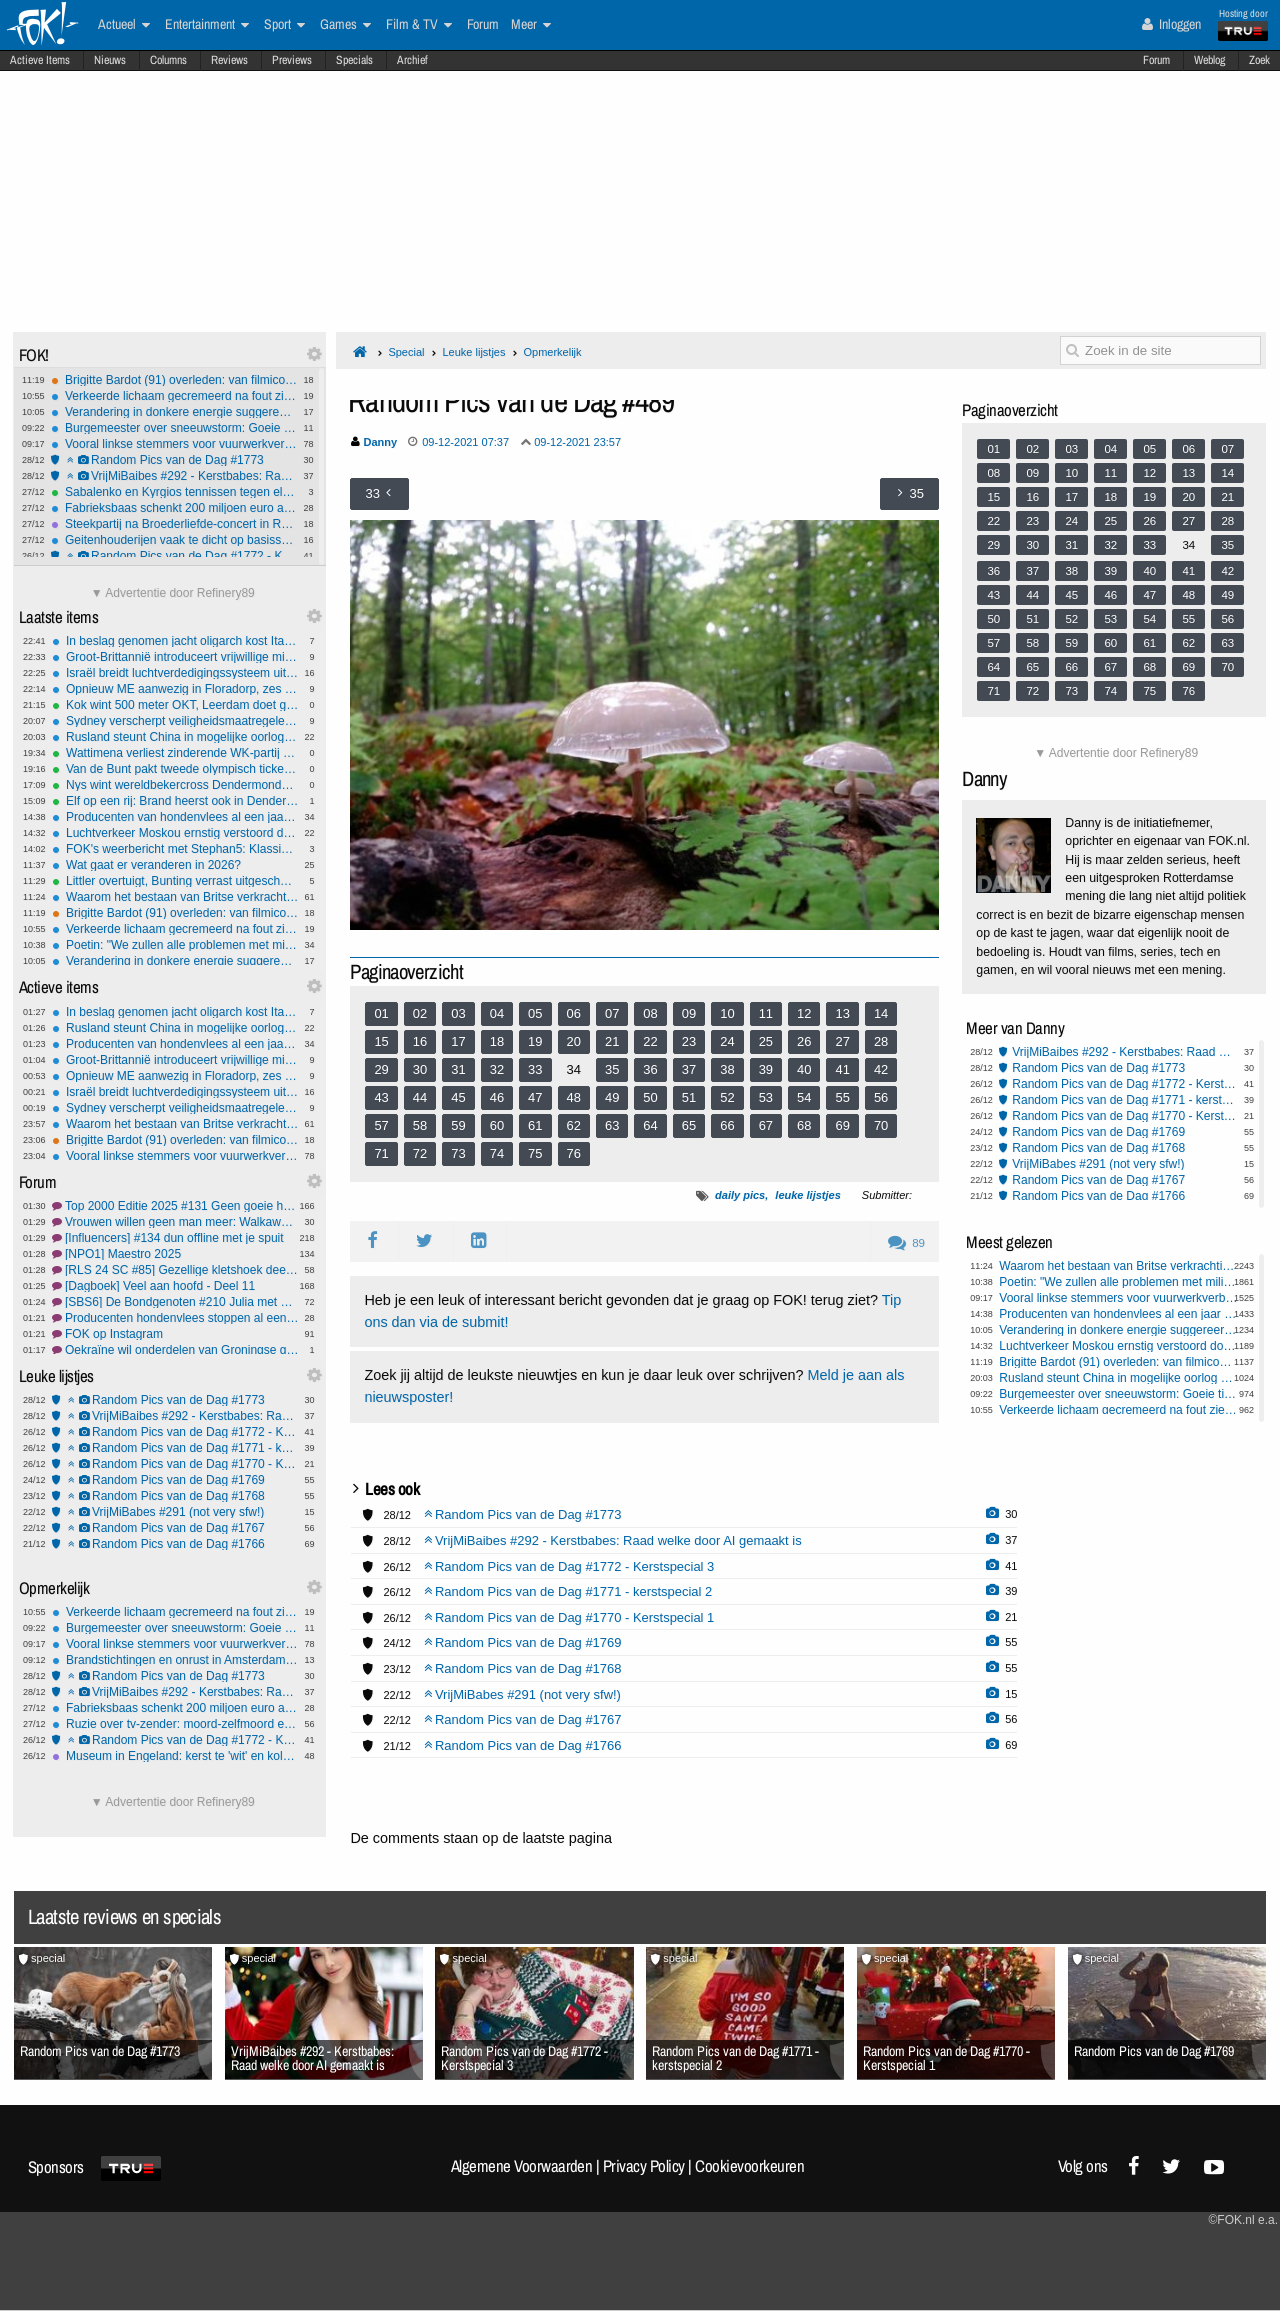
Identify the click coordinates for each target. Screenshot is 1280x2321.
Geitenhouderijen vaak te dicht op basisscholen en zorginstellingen (174, 540)
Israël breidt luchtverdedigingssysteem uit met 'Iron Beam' (175, 673)
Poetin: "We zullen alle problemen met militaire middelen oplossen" (175, 945)
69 (842, 1125)
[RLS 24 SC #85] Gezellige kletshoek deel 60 (175, 1270)
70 (881, 1125)
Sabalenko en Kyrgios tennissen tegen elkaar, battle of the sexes (174, 492)
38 (727, 1069)
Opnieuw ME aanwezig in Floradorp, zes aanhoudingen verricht (175, 689)
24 (727, 1041)
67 (766, 1125)
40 (804, 1069)
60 (497, 1125)
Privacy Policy (644, 2166)
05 (535, 1013)
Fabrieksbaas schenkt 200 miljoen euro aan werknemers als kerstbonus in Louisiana (174, 508)
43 (381, 1097)
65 (689, 1125)
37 (689, 1069)
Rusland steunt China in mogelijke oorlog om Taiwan (175, 737)
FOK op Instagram (175, 1334)
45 (458, 1097)
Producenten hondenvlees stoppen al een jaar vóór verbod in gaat (175, 1318)
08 (650, 1013)
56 (881, 1097)
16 (420, 1041)
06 (574, 1013)
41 (842, 1069)
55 (842, 1097)
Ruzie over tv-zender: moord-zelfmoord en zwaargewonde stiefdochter (175, 1724)
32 (497, 1069)
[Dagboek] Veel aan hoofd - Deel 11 (175, 1286)
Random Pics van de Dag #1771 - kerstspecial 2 (175, 1448)
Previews (292, 60)
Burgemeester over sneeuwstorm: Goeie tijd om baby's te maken (174, 428)
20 (574, 1041)
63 (612, 1125)
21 (612, 1041)
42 (881, 1069)
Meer (531, 25)
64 (650, 1125)
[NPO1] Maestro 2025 (175, 1254)
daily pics (740, 1195)
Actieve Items (40, 60)
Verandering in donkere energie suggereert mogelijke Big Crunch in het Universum (174, 412)
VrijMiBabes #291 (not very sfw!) (175, 1512)
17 (458, 1041)
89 (906, 1243)
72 (420, 1153)
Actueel (124, 25)
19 (535, 1041)
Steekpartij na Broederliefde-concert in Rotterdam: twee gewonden (174, 524)
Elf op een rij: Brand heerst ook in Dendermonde (175, 801)
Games (345, 25)
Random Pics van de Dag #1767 (175, 1528)
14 (881, 1013)
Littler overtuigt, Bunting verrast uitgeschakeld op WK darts (175, 881)
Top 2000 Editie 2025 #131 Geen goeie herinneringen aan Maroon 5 (175, 1206)
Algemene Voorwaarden (522, 2166)
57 (381, 1125)
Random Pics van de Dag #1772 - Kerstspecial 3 (174, 556)
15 (381, 1041)
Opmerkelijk (552, 352)
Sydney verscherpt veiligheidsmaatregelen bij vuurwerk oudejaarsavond (175, 721)
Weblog (1209, 60)
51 (689, 1097)
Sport (284, 25)
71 (381, 1153)
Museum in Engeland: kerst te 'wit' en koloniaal (175, 1756)
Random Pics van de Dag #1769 (175, 1480)
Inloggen (1171, 24)
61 (535, 1125)
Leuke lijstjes (473, 352)
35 (612, 1069)
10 (727, 1013)
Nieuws (110, 60)
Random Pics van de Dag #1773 (174, 460)
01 (381, 1013)
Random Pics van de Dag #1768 (175, 1496)
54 (804, 1097)
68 (804, 1125)
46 (497, 1097)
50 (650, 1097)
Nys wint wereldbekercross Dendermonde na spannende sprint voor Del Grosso (175, 785)
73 (458, 1153)
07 (612, 1013)
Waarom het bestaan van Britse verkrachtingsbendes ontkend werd (175, 897)
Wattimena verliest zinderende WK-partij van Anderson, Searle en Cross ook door (175, 753)
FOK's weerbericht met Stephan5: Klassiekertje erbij (175, 849)
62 (574, 1125)
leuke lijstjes (807, 1195)
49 (612, 1097)
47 (535, 1097)
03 (458, 1013)
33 (535, 1069)
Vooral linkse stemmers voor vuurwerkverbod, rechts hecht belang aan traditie (174, 444)
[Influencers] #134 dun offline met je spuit (175, 1238)
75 (535, 1153)
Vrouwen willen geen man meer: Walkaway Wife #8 (175, 1222)
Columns (168, 60)
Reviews (229, 60)
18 (497, 1041)
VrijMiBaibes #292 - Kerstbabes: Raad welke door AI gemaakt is (174, 476)
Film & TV (419, 25)
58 (420, 1125)
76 (574, 1153)
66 (727, 1125)
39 (766, 1069)
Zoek (1259, 60)
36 (650, 1069)
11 (766, 1013)
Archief (412, 60)
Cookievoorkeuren (749, 2166)
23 (689, 1041)
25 (766, 1041)
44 (420, 1097)
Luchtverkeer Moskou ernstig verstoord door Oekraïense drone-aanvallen (175, 833)
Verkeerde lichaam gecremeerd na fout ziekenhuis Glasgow (174, 396)
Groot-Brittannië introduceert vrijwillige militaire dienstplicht (175, 657)
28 (881, 1041)
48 (574, 1097)
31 (458, 1069)
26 (804, 1041)
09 (689, 1013)
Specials (354, 60)
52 (727, 1097)
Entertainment (207, 25)
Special (406, 352)
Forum (1156, 60)
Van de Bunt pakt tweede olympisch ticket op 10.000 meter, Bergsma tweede (175, 769)
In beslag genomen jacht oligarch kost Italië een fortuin (175, 641)
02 (420, 1013)
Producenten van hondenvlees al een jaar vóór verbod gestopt (175, 817)
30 (420, 1069)
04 (497, 1013)
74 (497, 1153)
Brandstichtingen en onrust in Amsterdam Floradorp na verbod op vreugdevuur (175, 1660)
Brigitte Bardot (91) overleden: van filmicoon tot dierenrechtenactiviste (174, 380)
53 (766, 1097)
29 (381, 1069)
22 (650, 1041)
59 (458, 1125)
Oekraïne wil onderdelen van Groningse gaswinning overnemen (175, 1350)
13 (842, 1013)
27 (842, 1041)
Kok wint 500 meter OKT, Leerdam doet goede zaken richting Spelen (175, 705)
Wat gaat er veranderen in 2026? (175, 865)
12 (804, 1013)
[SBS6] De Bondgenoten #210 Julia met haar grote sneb (175, 1302)
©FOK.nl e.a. (1243, 2220)
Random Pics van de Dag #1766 (175, 1544)
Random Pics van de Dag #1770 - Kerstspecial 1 (175, 1464)
